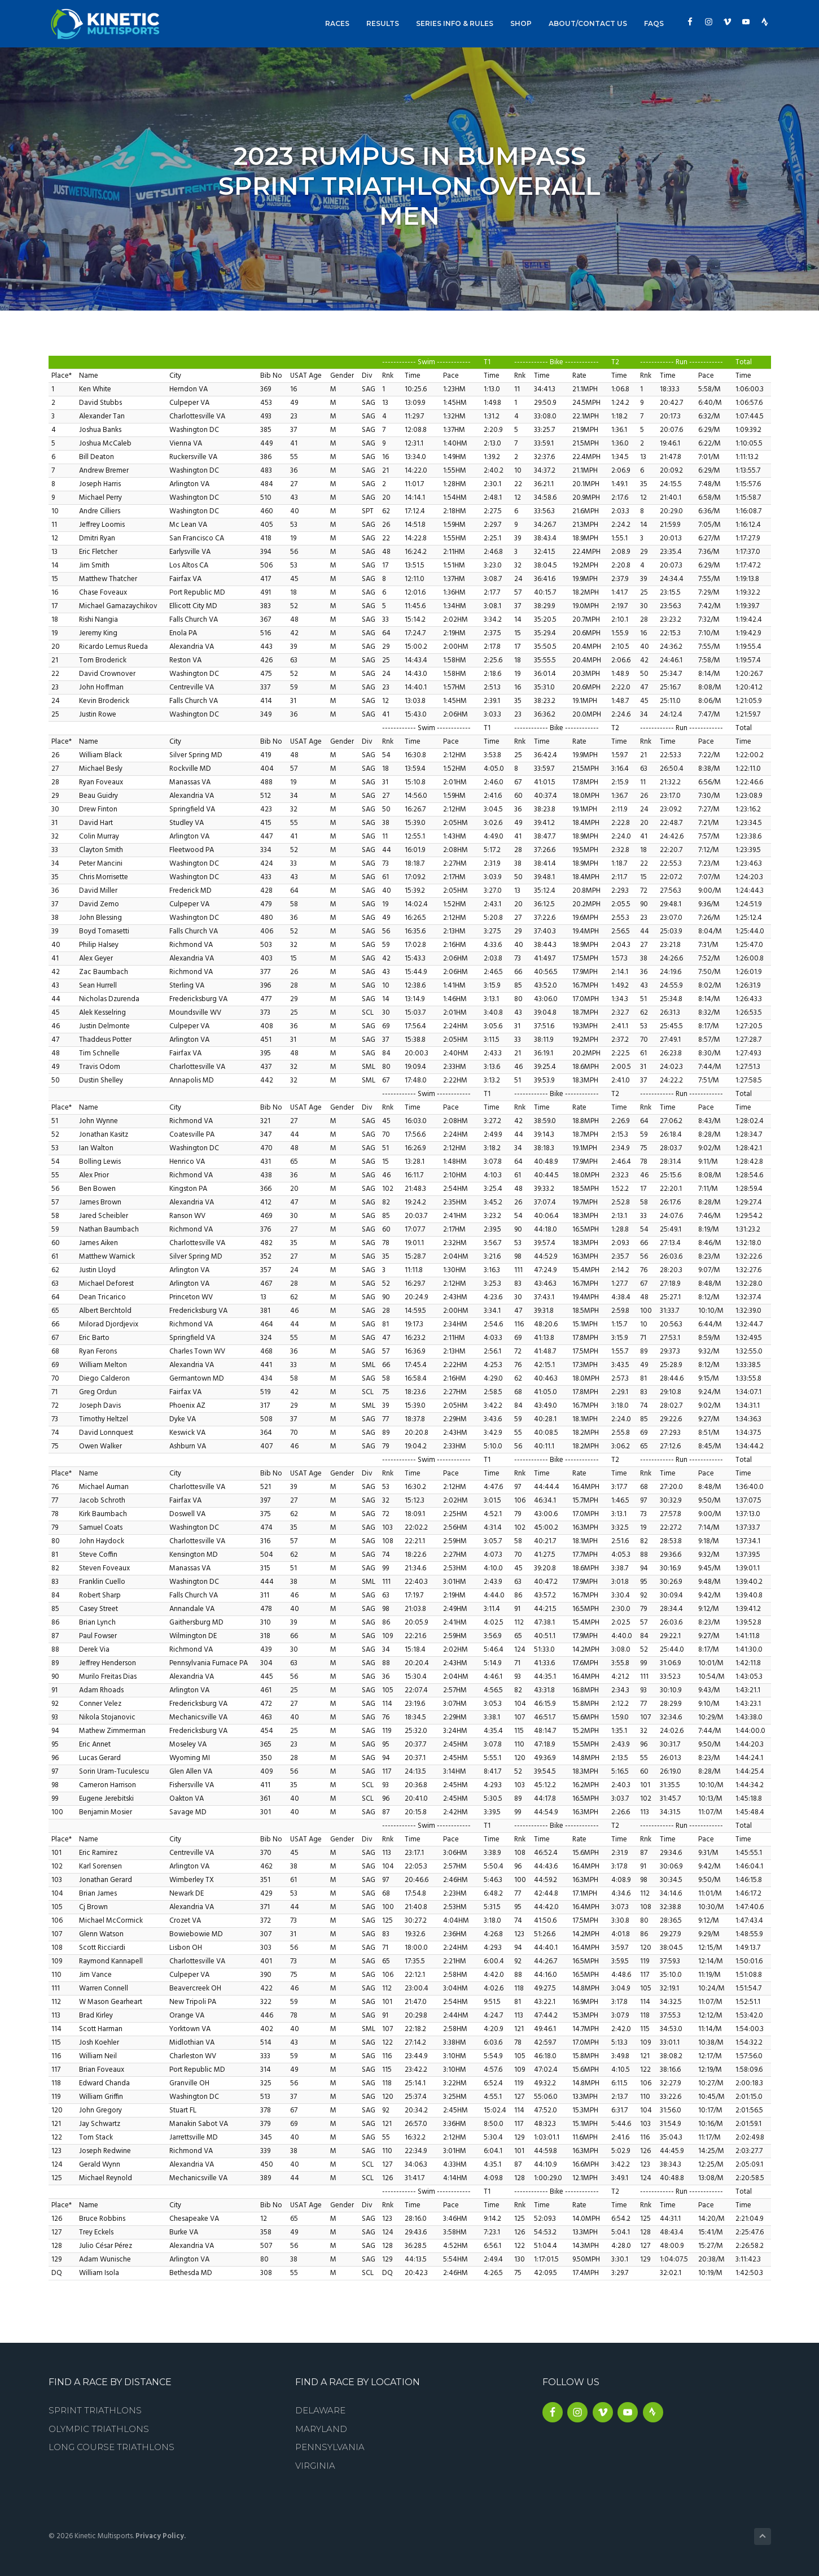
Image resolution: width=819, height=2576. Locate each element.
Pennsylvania (330, 2447)
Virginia (315, 2465)
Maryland (321, 2429)
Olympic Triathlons (99, 2429)
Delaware (320, 2410)
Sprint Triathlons (95, 2410)
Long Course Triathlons (111, 2447)
